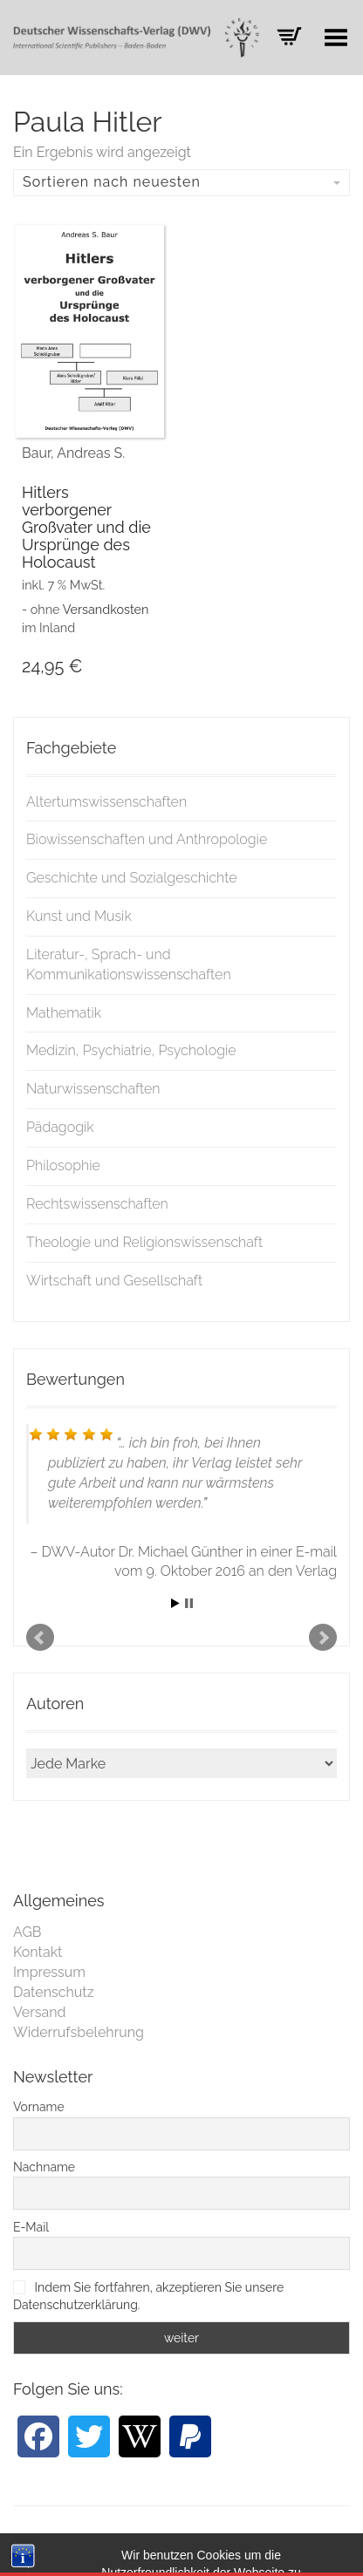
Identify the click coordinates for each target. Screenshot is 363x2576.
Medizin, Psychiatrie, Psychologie (131, 1050)
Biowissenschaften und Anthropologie (146, 839)
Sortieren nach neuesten (181, 182)
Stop (189, 1603)
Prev (40, 1638)
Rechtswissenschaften (97, 1204)
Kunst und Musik (79, 916)
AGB (27, 1932)
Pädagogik (60, 1127)
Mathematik (63, 1013)
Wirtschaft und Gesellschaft (114, 1280)
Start (175, 1603)
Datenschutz (53, 1992)
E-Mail (31, 2227)
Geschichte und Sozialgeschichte (131, 877)
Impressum (49, 1972)
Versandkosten (106, 609)
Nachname (44, 2167)
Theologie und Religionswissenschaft (144, 1242)
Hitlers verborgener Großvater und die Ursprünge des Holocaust (86, 526)
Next (323, 1638)
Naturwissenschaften (93, 1088)
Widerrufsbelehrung (78, 2032)
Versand (39, 2012)
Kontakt (37, 1952)
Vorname (39, 2107)
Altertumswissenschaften (106, 802)
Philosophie (63, 1165)
